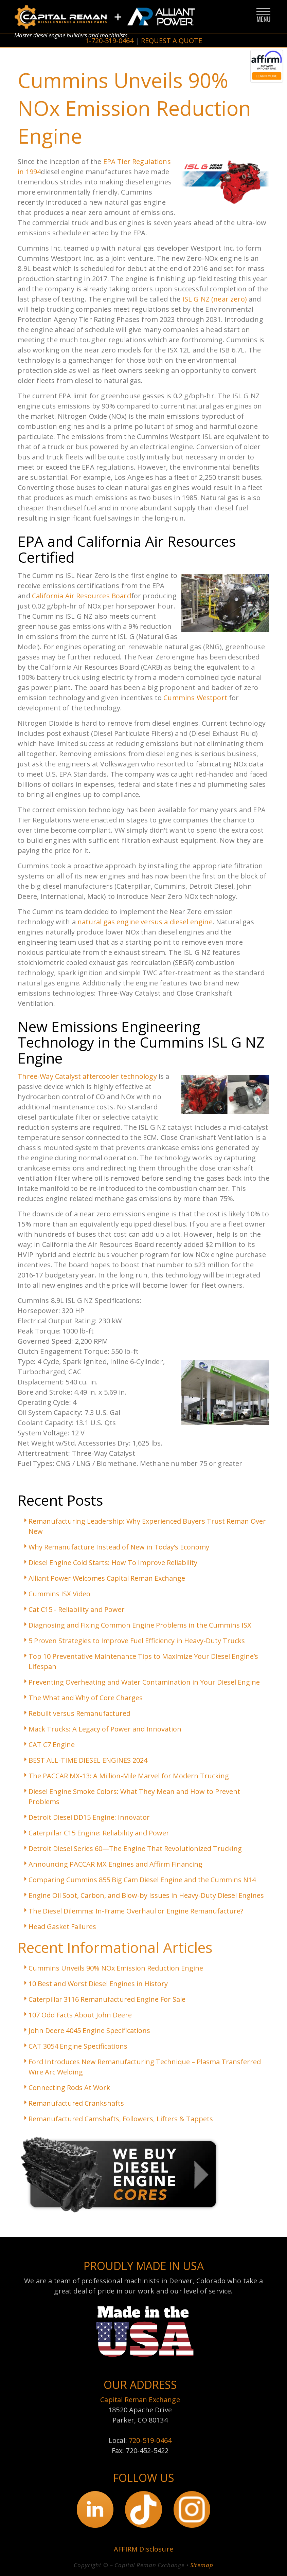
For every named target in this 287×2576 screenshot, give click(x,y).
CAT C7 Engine (52, 1744)
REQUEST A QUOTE (171, 40)
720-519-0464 (150, 2440)
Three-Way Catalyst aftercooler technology (87, 1076)
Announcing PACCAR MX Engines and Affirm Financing (115, 1864)
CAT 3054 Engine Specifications (78, 2046)
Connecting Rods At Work (69, 2087)
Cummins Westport (195, 697)
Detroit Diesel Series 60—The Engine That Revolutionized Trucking (135, 1848)
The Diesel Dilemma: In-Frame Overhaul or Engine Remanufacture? (136, 1911)
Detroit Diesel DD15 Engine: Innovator (89, 1817)
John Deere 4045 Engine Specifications (89, 2030)
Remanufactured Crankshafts (76, 2103)
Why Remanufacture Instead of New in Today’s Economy (119, 1547)
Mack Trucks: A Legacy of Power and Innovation (105, 1729)
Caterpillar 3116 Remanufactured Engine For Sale (107, 1999)
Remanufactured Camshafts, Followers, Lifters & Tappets (121, 2118)
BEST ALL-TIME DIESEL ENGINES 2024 (88, 1760)
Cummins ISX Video (59, 1593)
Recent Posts (60, 1500)
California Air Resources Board (81, 595)
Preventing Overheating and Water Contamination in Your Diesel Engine (144, 1682)
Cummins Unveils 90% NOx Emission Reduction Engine (116, 1968)
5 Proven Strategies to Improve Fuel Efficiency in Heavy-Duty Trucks (137, 1640)
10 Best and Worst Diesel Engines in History (98, 1983)
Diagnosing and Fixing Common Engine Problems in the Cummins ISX (140, 1625)
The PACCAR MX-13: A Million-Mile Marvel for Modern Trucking (129, 1775)
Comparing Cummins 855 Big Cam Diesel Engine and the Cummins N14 (142, 1879)
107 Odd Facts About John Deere (80, 2014)
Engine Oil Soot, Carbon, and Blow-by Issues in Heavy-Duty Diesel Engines (146, 1895)
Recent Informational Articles (115, 1947)
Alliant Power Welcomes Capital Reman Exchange (107, 1578)
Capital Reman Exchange (140, 2399)
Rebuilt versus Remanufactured (79, 1713)
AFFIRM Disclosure (143, 2549)
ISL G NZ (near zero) (214, 299)
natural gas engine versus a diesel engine (145, 921)
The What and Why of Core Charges (86, 1697)
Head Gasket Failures (62, 1926)
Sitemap (201, 2565)
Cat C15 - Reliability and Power (77, 1609)
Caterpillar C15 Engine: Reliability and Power (99, 1832)
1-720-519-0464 (109, 40)
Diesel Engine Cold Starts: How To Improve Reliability (113, 1562)
